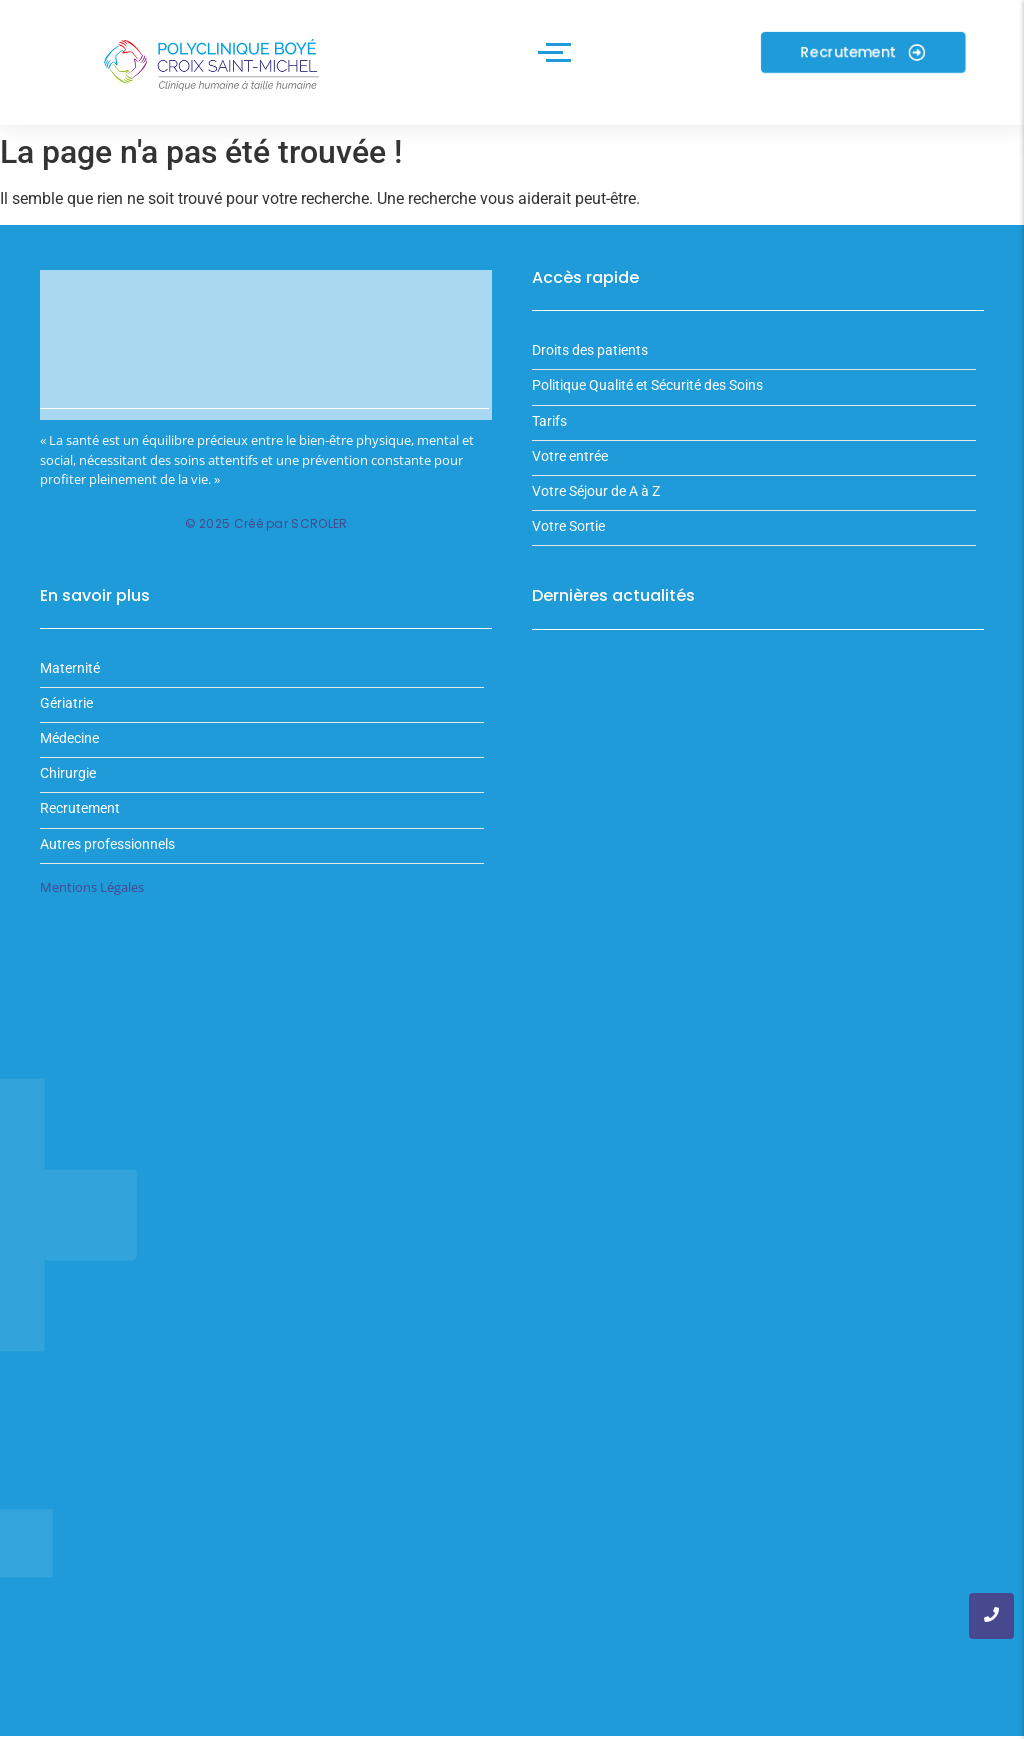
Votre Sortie (568, 540)
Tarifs (549, 434)
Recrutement (80, 822)
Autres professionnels (107, 857)
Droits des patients (590, 364)
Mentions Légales (92, 900)
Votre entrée (570, 470)
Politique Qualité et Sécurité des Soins (647, 399)
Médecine (69, 752)
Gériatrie (66, 716)
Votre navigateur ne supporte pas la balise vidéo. (266, 359)
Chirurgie (68, 787)
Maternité (70, 681)
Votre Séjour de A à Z (596, 505)
